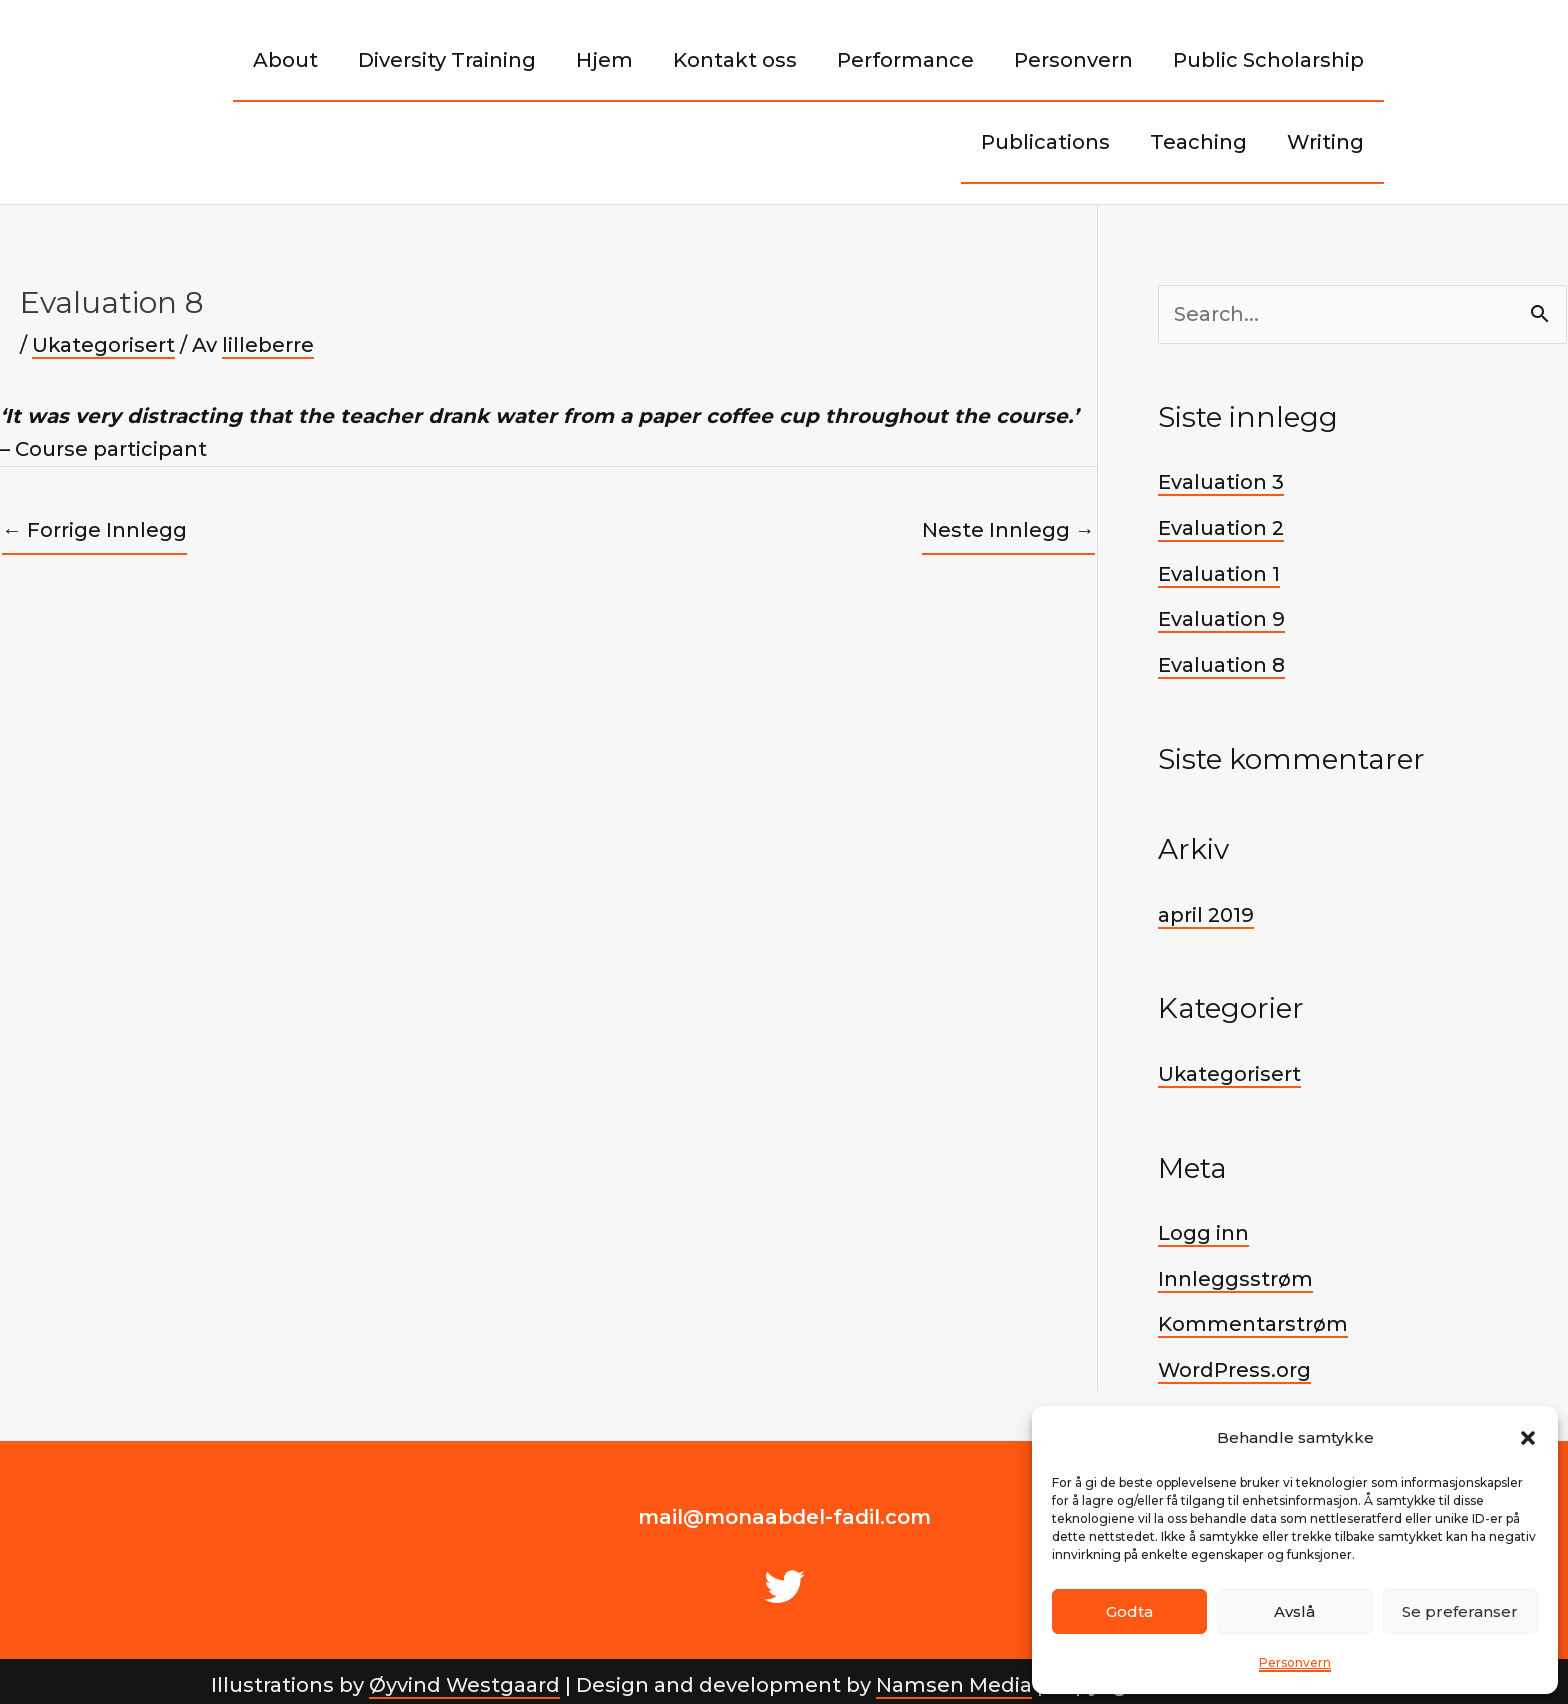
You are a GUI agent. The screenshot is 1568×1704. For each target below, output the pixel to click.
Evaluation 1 (1219, 572)
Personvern (1295, 1662)
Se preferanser (1460, 1611)
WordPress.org (1235, 1363)
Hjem (604, 60)
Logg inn (1203, 1228)
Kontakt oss (735, 60)
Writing (1325, 142)
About (285, 60)
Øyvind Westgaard (464, 1677)
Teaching (1198, 142)
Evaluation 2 (1221, 527)
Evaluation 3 (1221, 482)
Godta (1129, 1611)
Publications (1045, 142)
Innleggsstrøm (1235, 1273)
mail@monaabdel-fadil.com (784, 1509)
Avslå (1294, 1611)
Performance (905, 60)
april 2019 (1206, 911)
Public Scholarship (1268, 60)
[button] (1528, 1438)
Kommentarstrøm (1253, 1318)
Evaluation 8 (1221, 662)
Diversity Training (447, 60)
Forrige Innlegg (94, 530)
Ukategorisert (104, 345)
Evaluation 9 (1221, 617)
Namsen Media (954, 1677)
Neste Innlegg (1008, 530)
